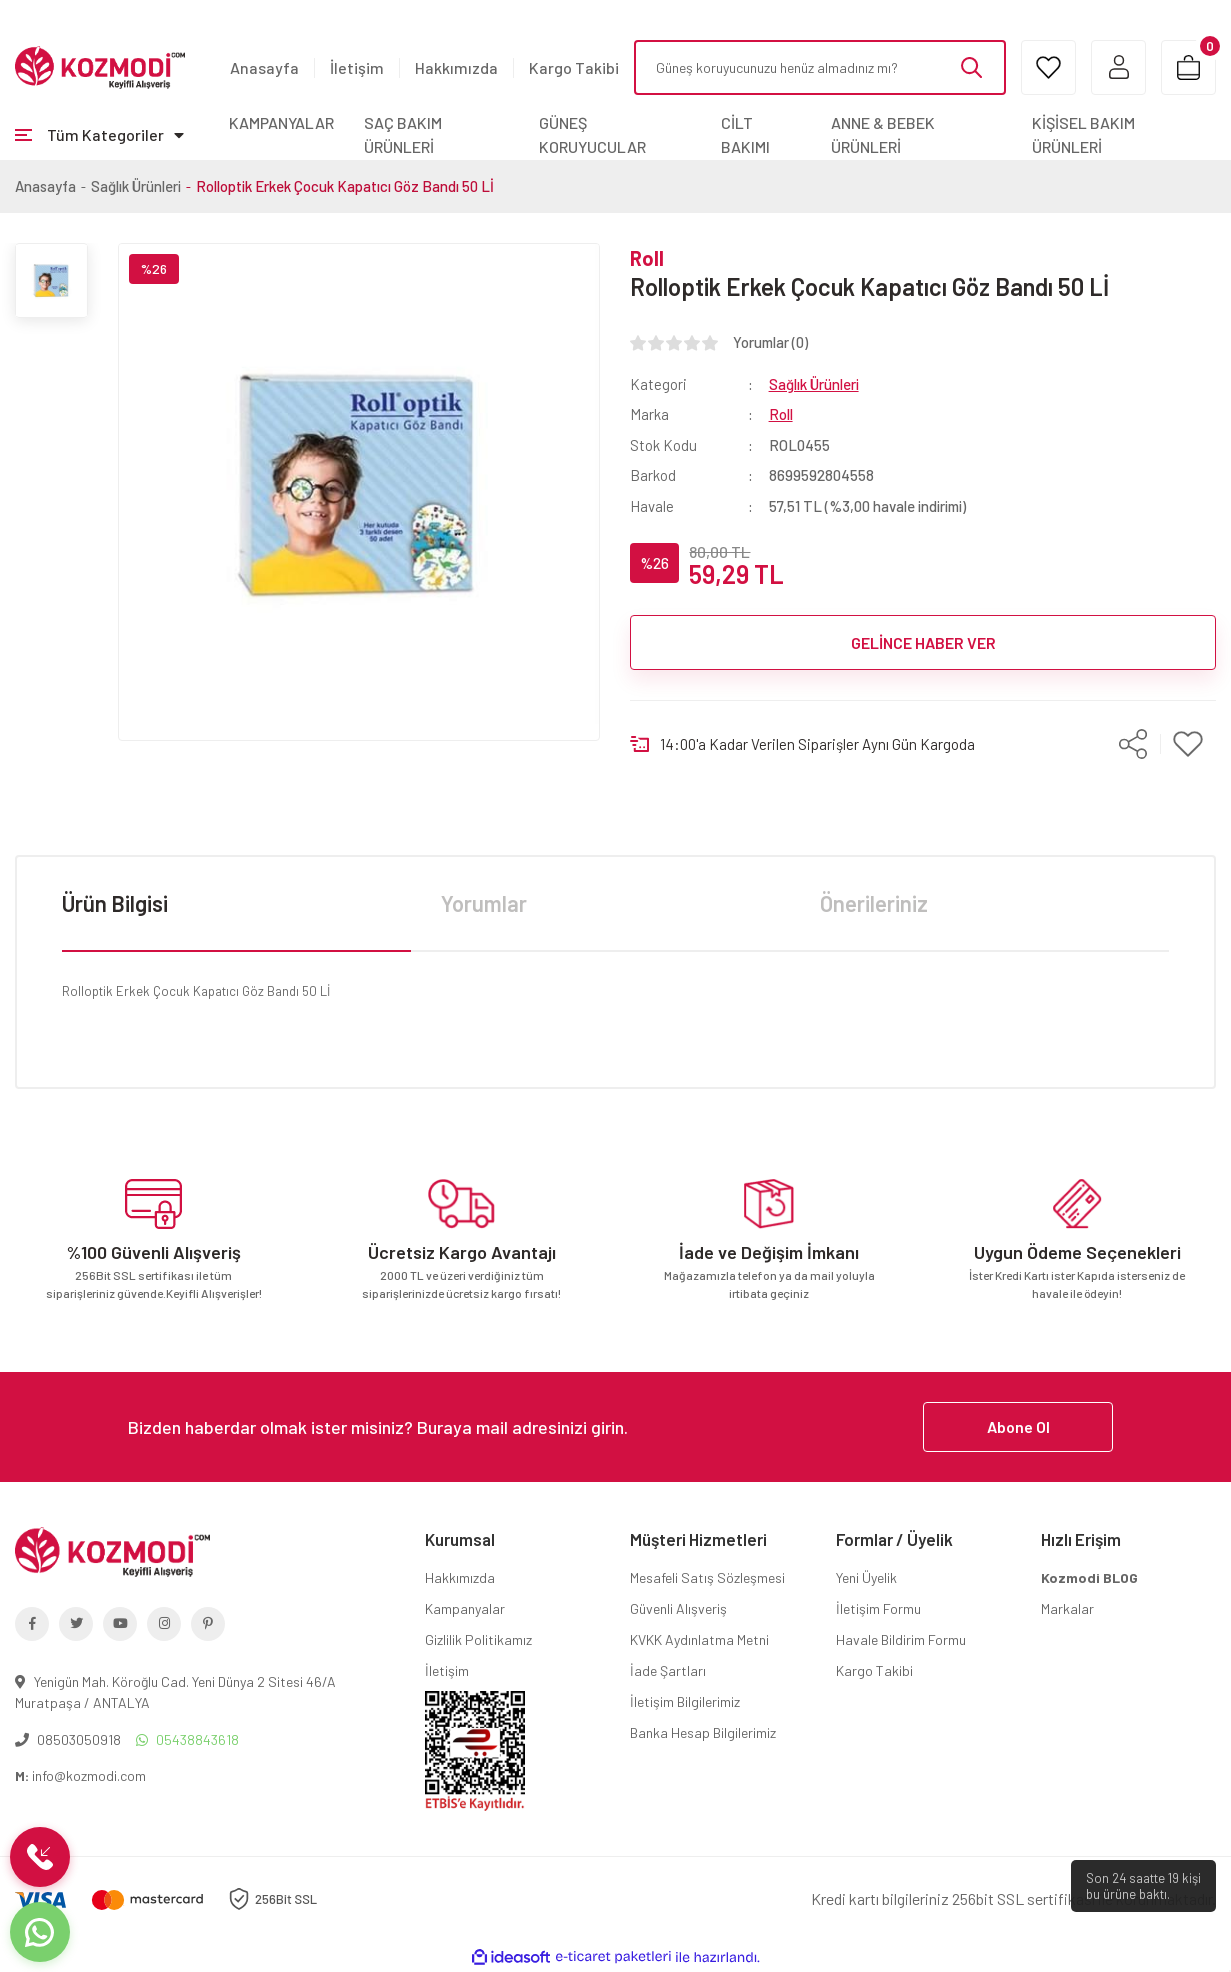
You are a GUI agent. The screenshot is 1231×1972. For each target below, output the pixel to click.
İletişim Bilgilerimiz (685, 1701)
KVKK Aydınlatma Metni (699, 1639)
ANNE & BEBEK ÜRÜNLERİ (883, 134)
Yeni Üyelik (866, 1577)
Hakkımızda (456, 67)
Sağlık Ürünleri (814, 384)
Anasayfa (264, 67)
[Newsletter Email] (616, 1427)
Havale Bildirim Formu (901, 1639)
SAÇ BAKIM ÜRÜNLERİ (403, 134)
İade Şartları (668, 1670)
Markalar (1067, 1608)
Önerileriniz (874, 903)
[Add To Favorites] (1188, 743)
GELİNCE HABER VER (923, 642)
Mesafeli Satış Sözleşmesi (707, 1577)
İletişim (357, 67)
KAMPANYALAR (281, 122)
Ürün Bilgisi (115, 903)
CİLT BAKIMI (745, 134)
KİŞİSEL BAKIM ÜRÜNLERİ (1083, 134)
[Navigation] (99, 135)
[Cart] (1188, 67)
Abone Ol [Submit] (1018, 1426)
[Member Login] (1118, 67)
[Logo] (100, 66)
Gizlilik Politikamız (478, 1639)
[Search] (820, 67)
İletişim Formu (878, 1608)
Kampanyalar (465, 1608)
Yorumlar (484, 903)
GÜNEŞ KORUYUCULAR (592, 134)
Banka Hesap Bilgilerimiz (703, 1732)
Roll (647, 258)
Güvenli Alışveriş (678, 1608)
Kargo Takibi (574, 67)
